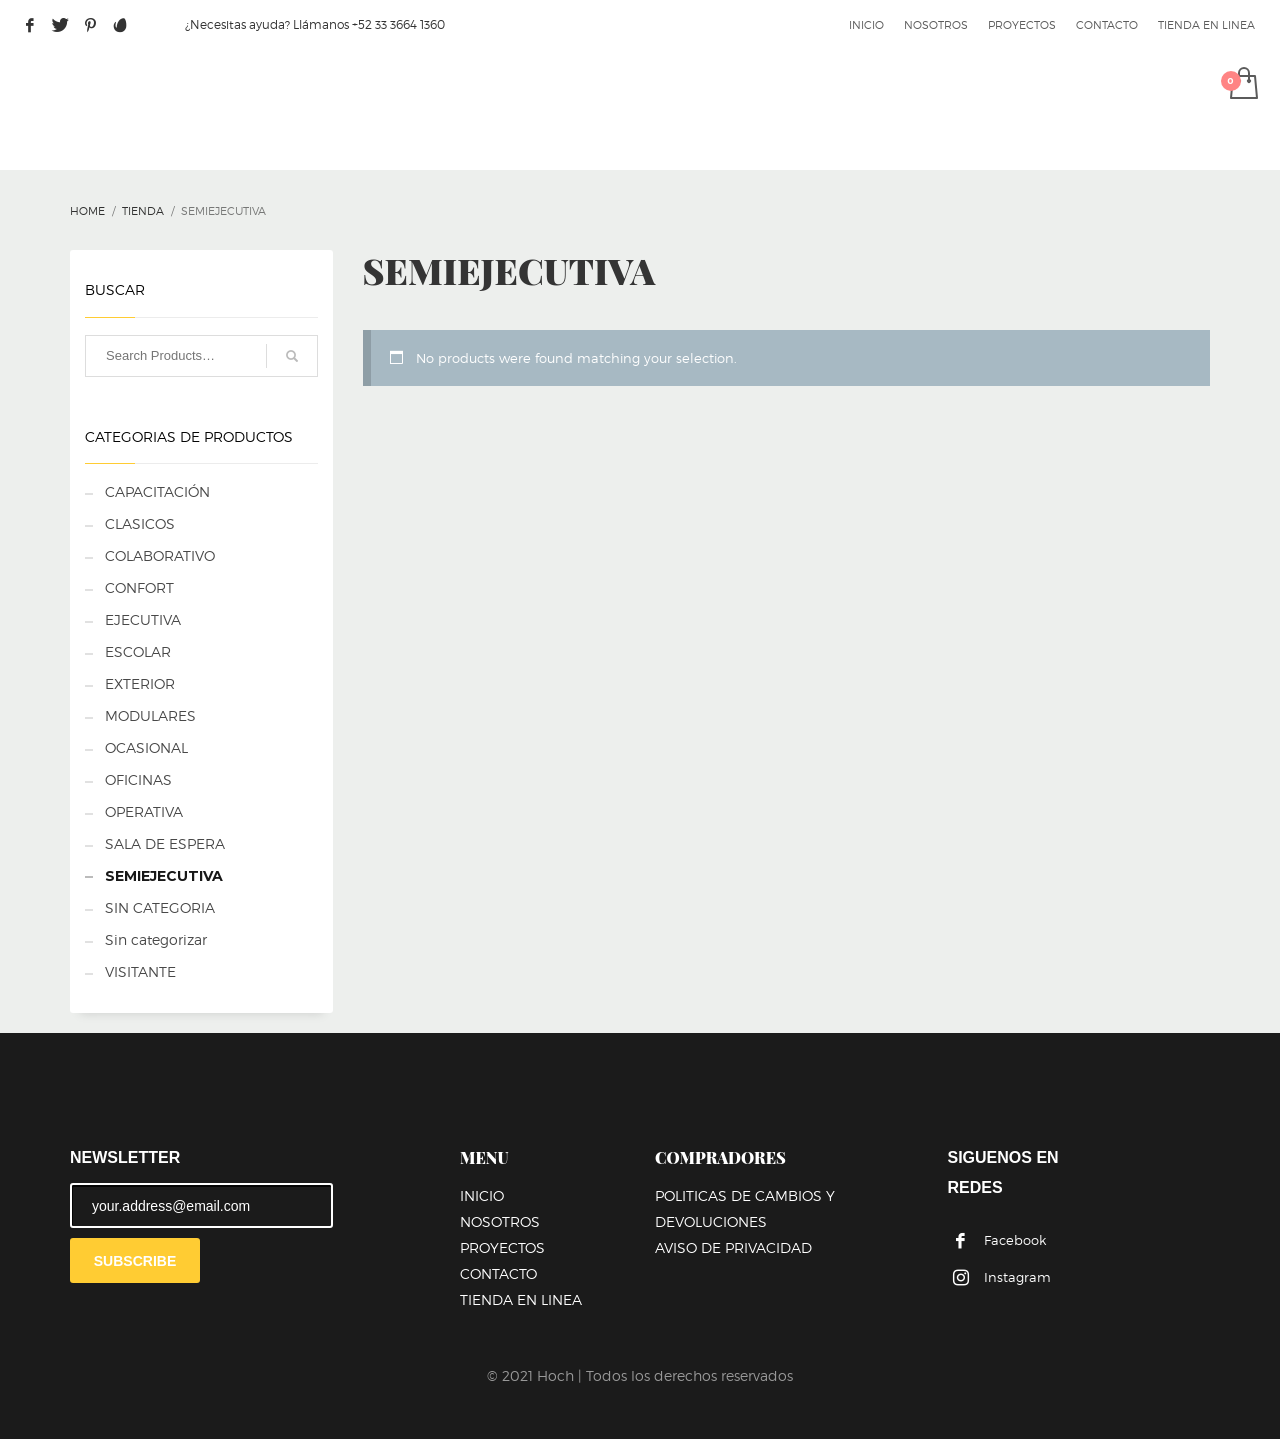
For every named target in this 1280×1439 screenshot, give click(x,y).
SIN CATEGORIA (160, 907)
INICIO (866, 25)
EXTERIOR (140, 683)
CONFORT (139, 587)
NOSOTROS (936, 25)
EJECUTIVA (143, 619)
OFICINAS (138, 779)
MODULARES (150, 715)
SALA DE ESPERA (165, 843)
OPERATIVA (144, 811)
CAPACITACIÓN (157, 491)
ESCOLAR (138, 651)
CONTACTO (1107, 25)
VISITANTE (140, 971)
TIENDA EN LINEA (1206, 25)
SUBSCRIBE (135, 1261)
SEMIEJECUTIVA (164, 876)
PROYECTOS (1022, 25)
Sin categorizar (156, 939)
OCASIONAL (146, 747)
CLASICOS (140, 523)
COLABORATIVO (160, 555)
